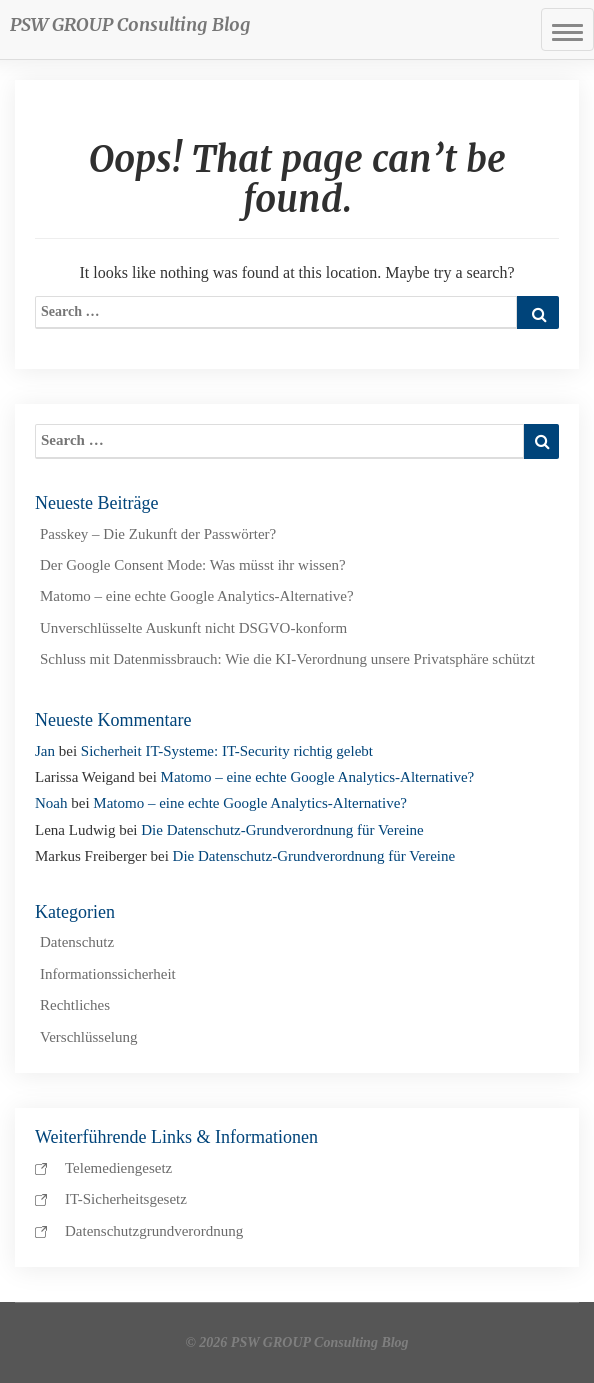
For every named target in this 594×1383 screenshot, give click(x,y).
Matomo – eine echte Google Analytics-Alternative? (197, 596)
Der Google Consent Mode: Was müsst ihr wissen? (193, 565)
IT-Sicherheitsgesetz (126, 1199)
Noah (51, 803)
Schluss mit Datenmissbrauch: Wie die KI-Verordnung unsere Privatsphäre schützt (287, 659)
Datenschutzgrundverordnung (154, 1231)
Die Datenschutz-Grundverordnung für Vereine (282, 830)
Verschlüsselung (89, 1037)
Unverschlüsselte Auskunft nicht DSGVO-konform (193, 628)
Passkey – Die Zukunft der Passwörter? (158, 534)
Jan (45, 751)
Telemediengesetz (118, 1168)
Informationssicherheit (108, 974)
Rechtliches (75, 1005)
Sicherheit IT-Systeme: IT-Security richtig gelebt (227, 751)
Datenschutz (77, 942)
